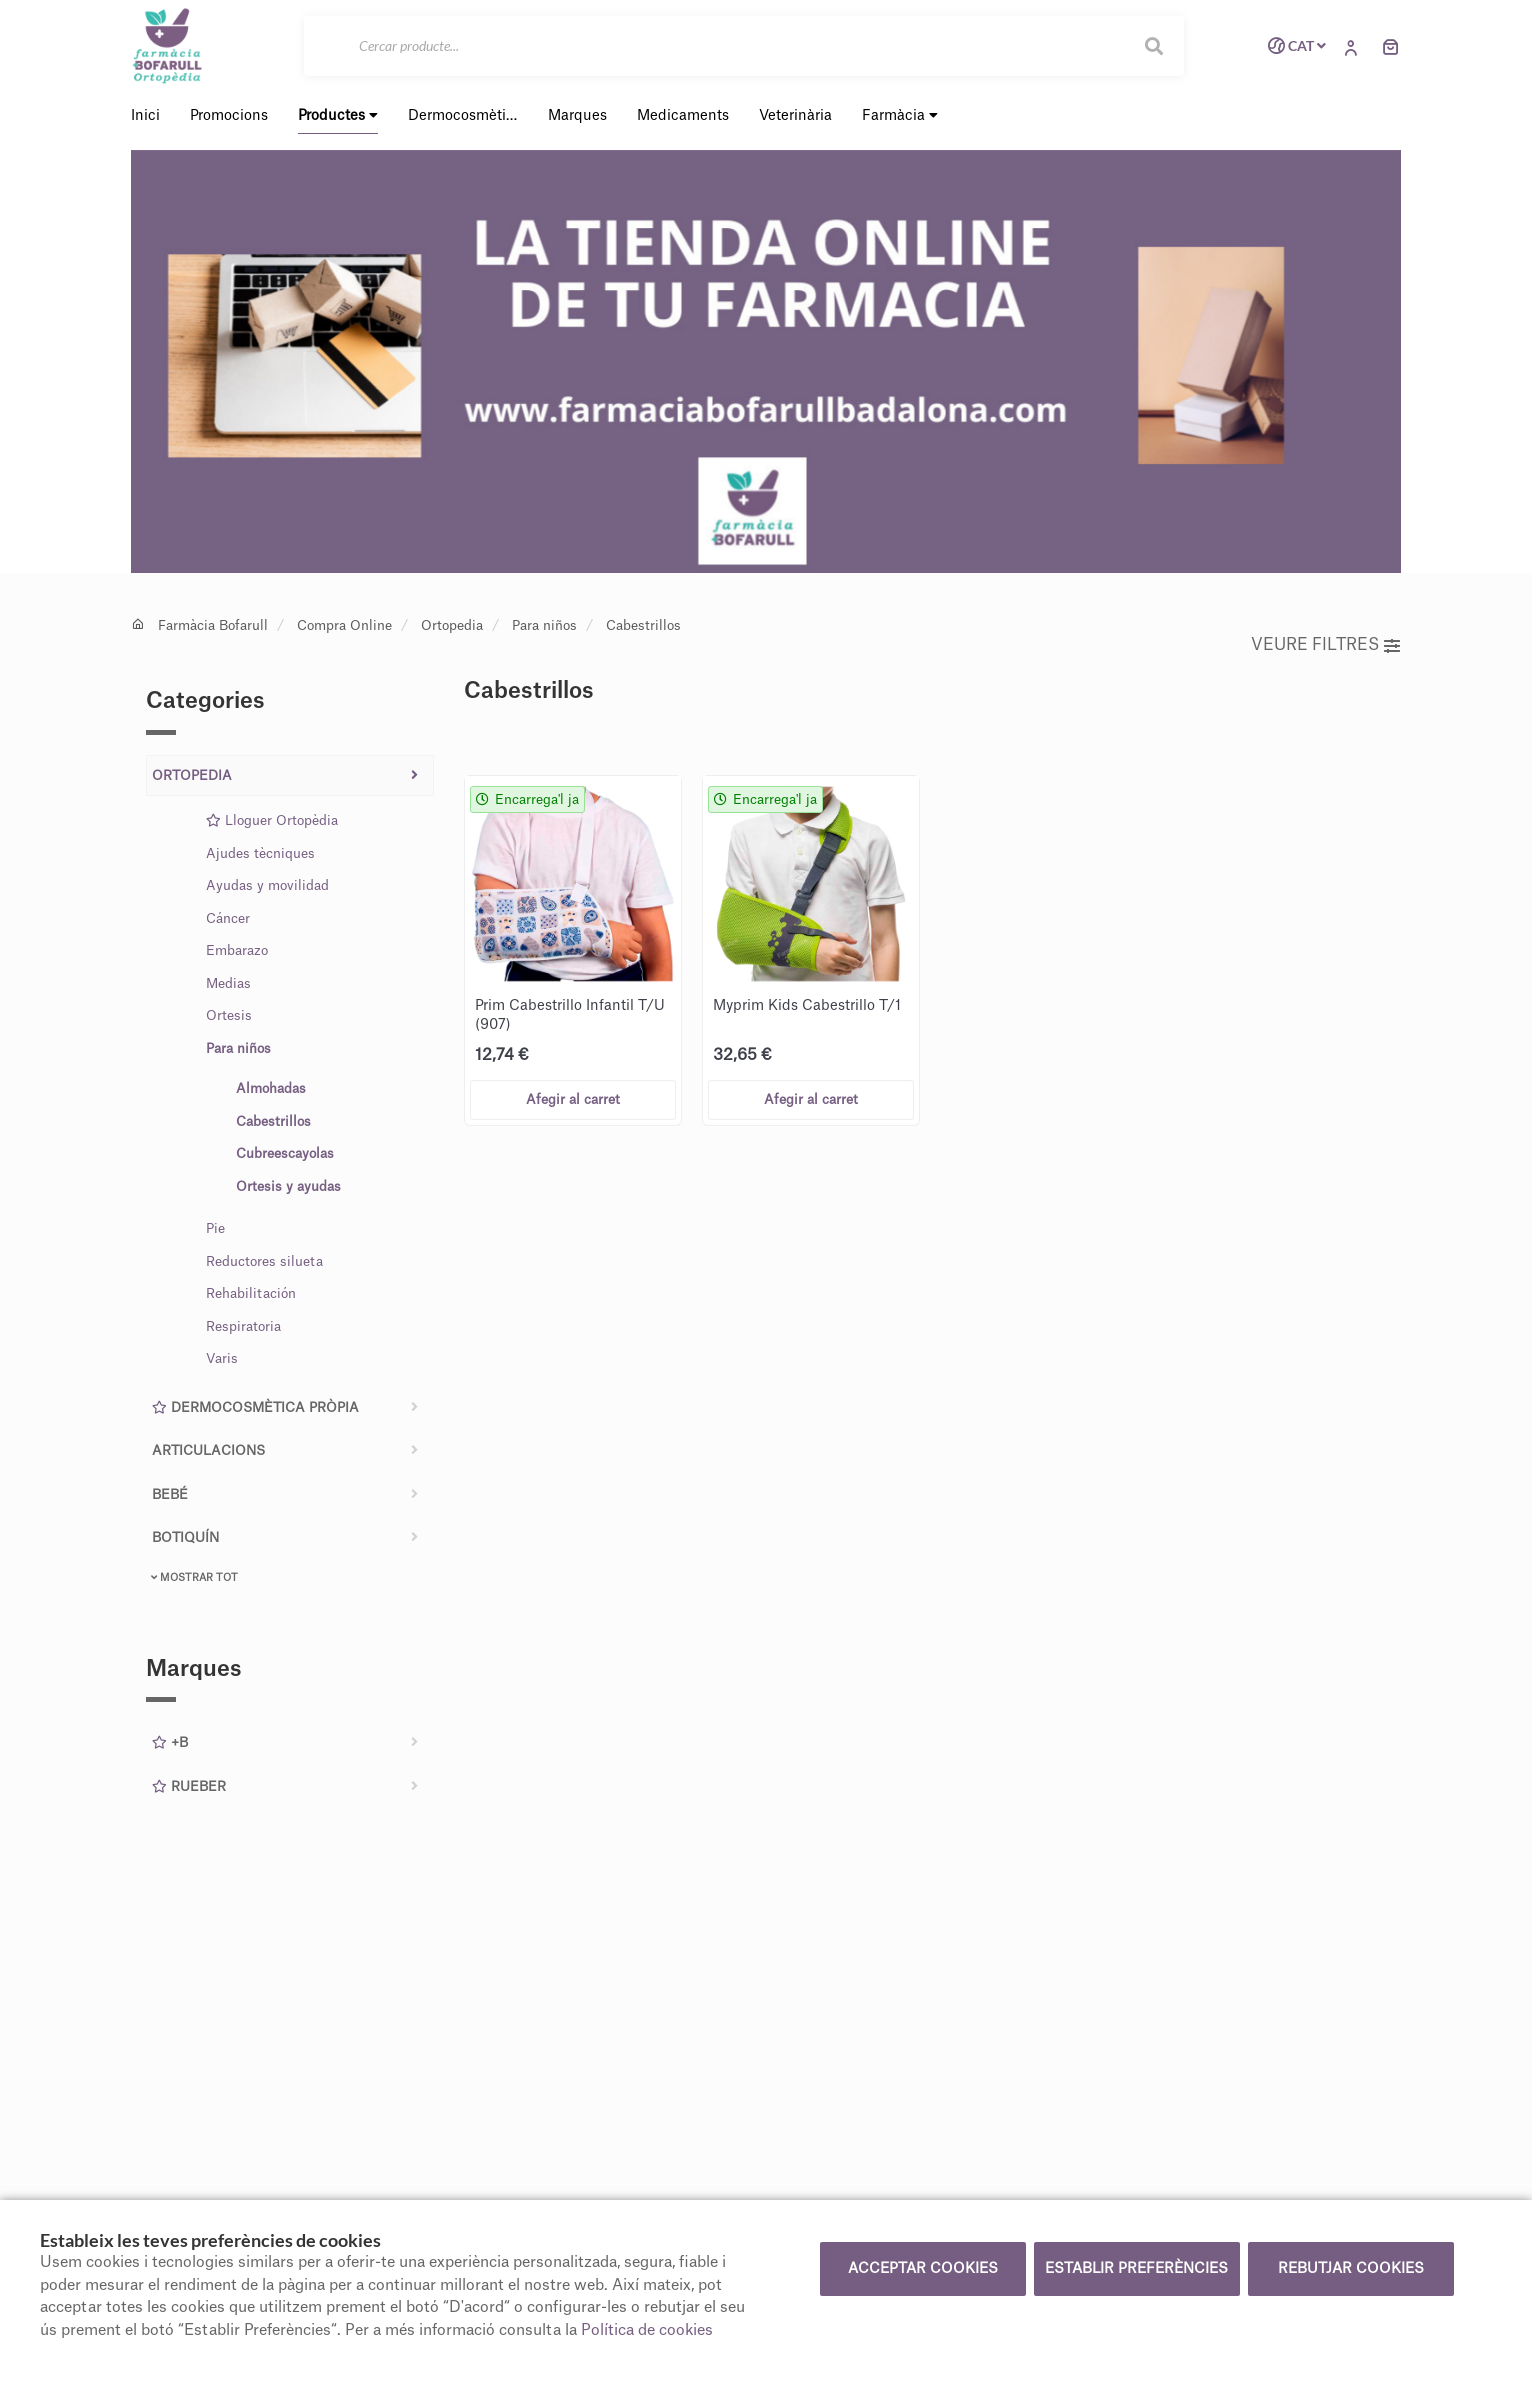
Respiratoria (243, 1326)
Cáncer (228, 918)
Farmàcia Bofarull (213, 625)
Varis (222, 1358)
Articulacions (208, 1450)
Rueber (189, 1786)
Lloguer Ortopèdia (272, 820)
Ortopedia (452, 625)
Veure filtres (1325, 645)
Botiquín (185, 1537)
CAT (1293, 46)
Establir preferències (1136, 2269)
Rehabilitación (251, 1293)
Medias (228, 983)
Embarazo (237, 950)
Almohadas (271, 1088)
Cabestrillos (643, 625)
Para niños (544, 625)
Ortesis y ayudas (288, 1186)
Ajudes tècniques (260, 853)
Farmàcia (900, 115)
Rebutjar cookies (1351, 2269)
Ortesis (229, 1015)
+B (170, 1742)
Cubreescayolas (285, 1153)
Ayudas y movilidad (267, 885)
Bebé (170, 1494)
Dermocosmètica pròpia (255, 1407)
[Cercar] (744, 46)
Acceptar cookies (923, 2269)
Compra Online (344, 625)
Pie (215, 1228)
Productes (338, 115)
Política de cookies (647, 2330)
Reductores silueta (264, 1261)
